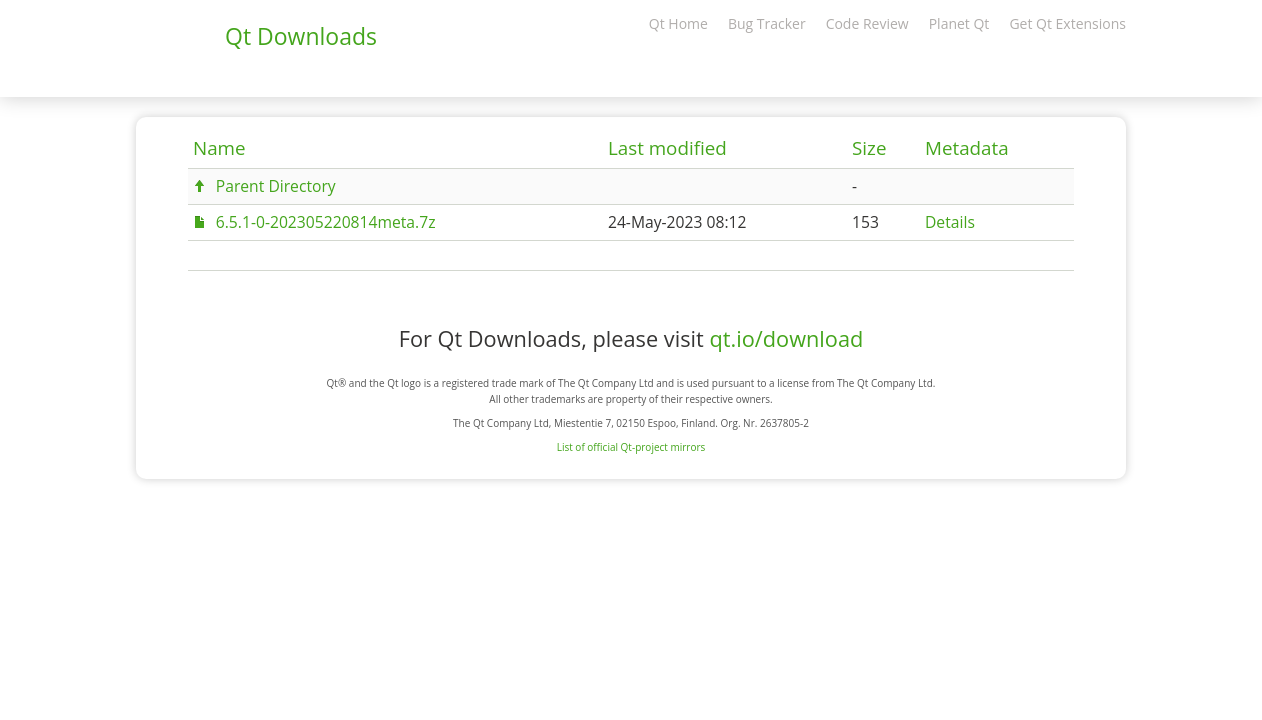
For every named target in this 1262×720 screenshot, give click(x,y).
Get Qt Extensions (1067, 23)
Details (950, 222)
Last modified (667, 148)
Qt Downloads (301, 36)
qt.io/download (786, 338)
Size (869, 148)
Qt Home (678, 23)
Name (219, 148)
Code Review (867, 23)
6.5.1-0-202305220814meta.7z (326, 222)
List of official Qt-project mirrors (631, 447)
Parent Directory (276, 186)
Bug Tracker (767, 23)
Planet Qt (959, 23)
